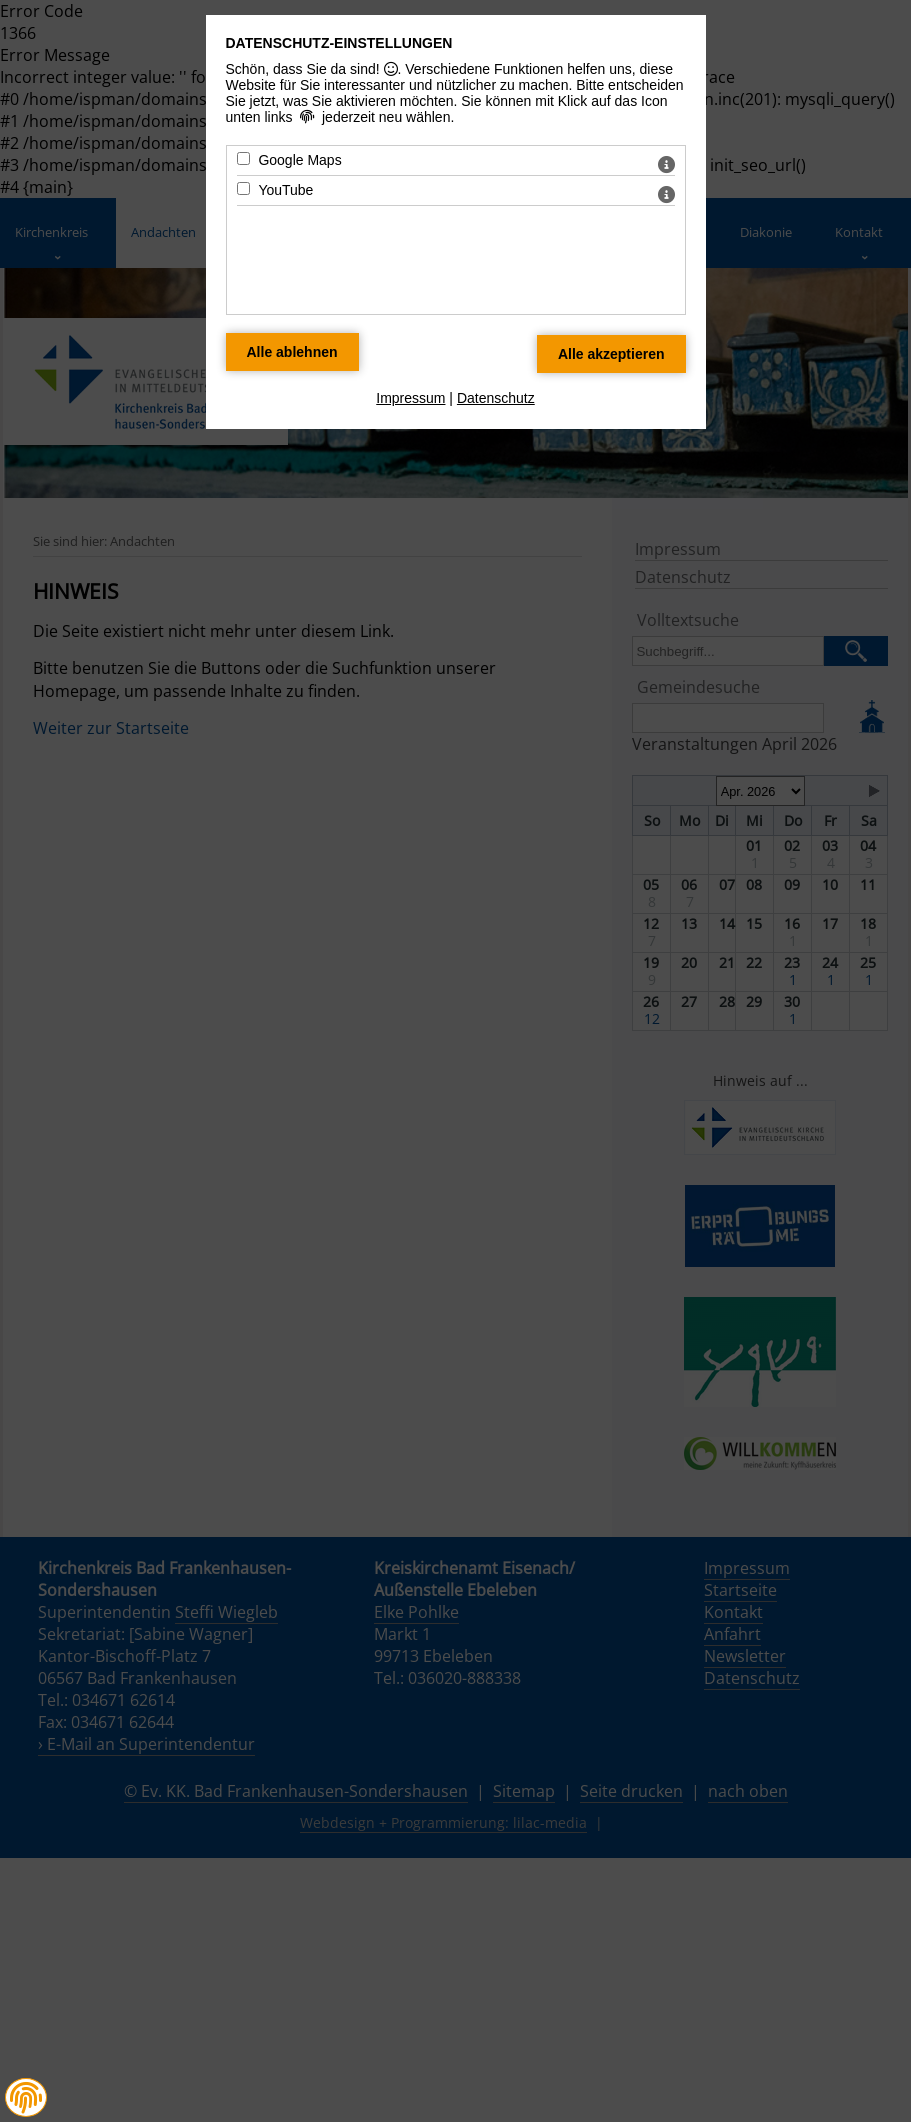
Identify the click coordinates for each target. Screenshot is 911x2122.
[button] (26, 2098)
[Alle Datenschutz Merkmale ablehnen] (292, 352)
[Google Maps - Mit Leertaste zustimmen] (243, 158)
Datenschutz (496, 398)
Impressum (410, 398)
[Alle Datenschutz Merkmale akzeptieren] (611, 354)
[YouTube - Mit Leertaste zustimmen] (243, 188)
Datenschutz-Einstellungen (339, 43)
